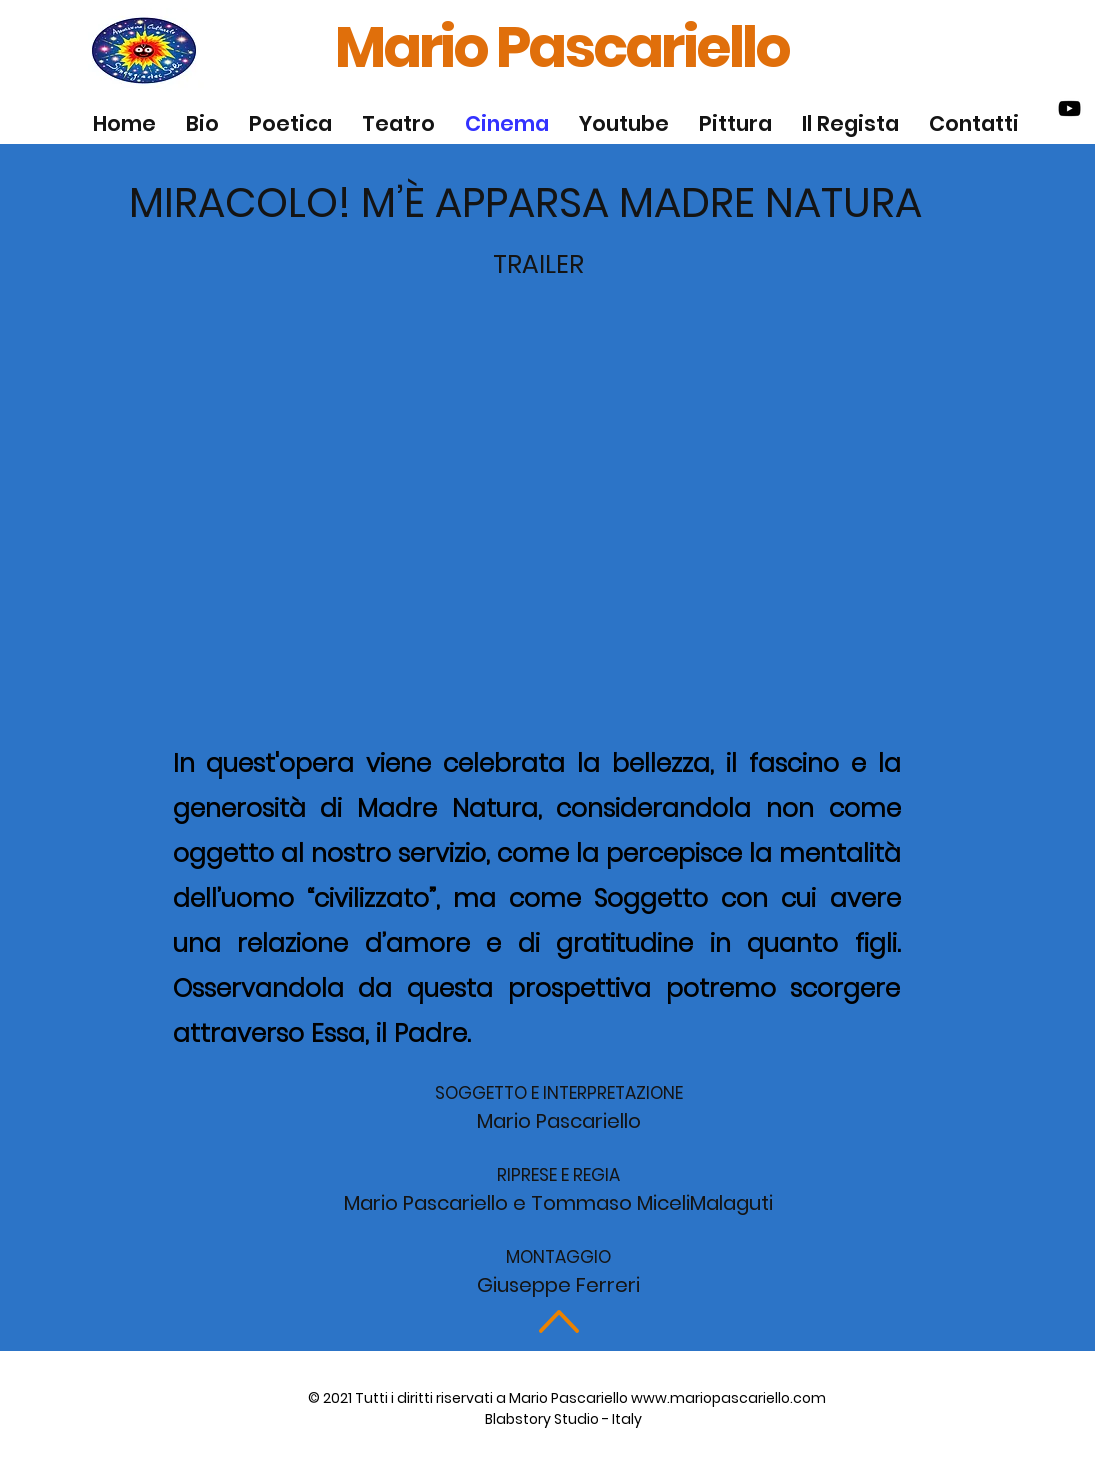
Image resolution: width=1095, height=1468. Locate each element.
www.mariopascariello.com (728, 1398)
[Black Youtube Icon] (1069, 108)
